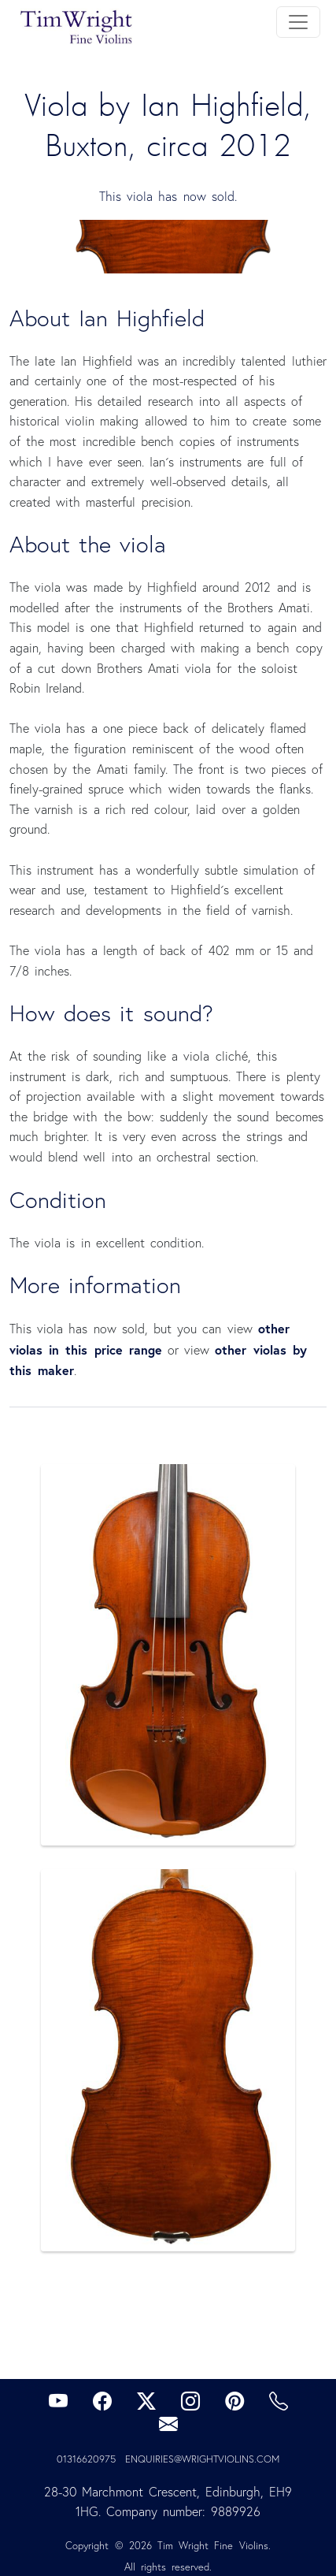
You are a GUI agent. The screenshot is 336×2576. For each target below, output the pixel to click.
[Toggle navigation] (298, 22)
